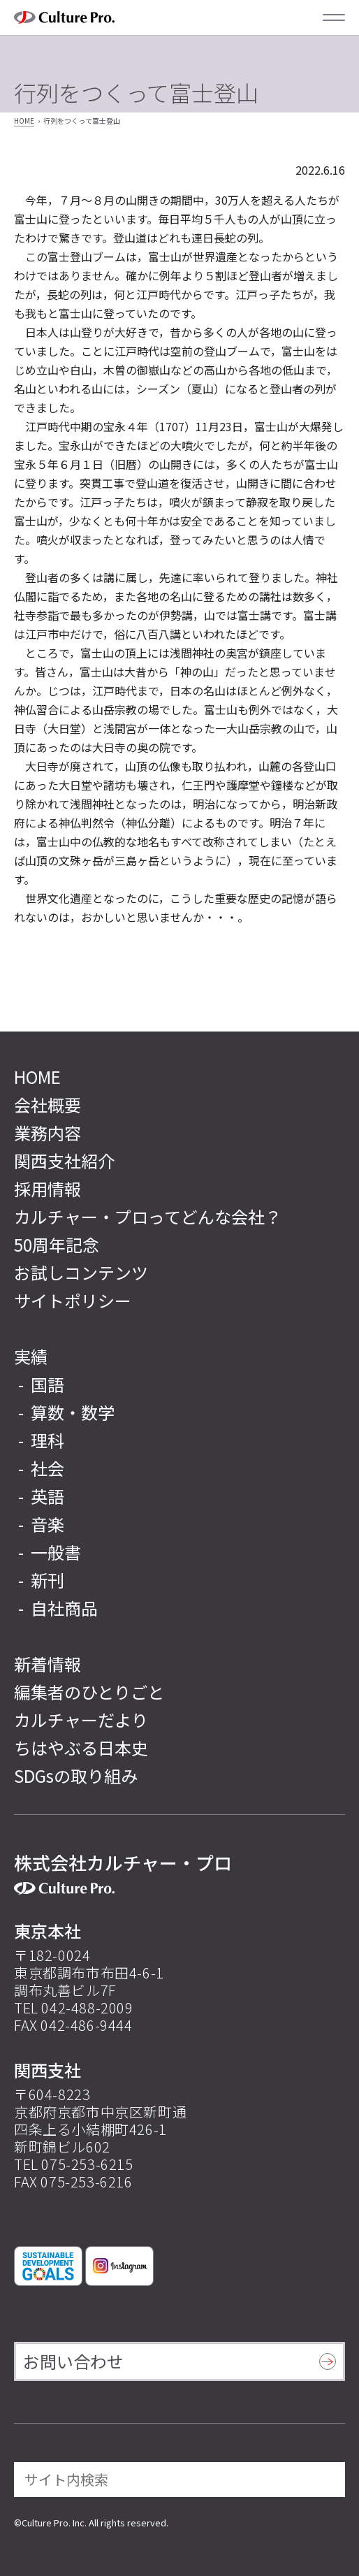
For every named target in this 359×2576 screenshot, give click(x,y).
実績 (30, 1356)
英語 (47, 1496)
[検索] (325, 2480)
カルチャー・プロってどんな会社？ (147, 1216)
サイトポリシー (72, 1300)
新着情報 (47, 1663)
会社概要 (47, 1104)
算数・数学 (73, 1412)
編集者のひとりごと (89, 1691)
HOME (24, 120)
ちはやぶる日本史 (81, 1747)
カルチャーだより (81, 1719)
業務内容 (47, 1132)
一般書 (56, 1552)
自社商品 (64, 1607)
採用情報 (47, 1188)
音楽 (47, 1524)
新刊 (47, 1580)
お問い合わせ (73, 2361)
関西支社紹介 (64, 1160)
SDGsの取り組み (76, 1775)
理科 (47, 1440)
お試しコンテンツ (81, 1272)
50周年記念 (56, 1244)
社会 (47, 1468)
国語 (47, 1384)
